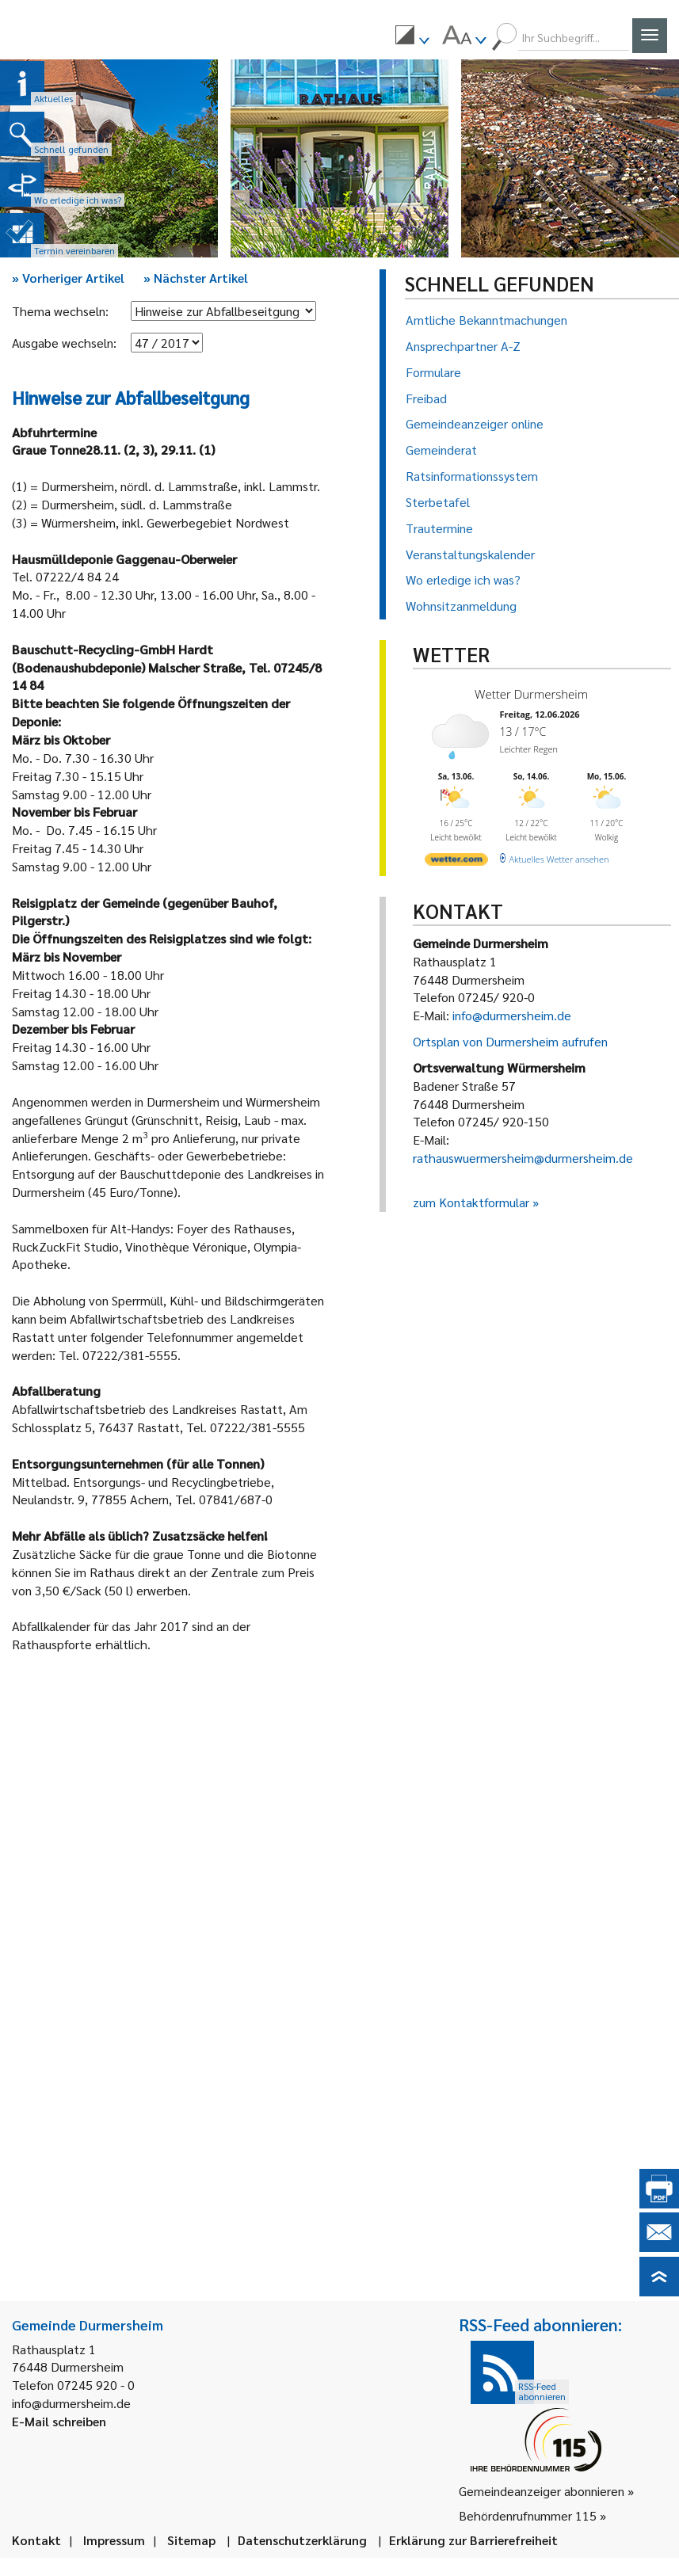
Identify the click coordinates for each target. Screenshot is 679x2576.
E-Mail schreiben (59, 2421)
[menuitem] (412, 37)
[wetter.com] (456, 862)
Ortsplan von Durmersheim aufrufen (510, 1041)
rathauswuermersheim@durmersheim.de (523, 1157)
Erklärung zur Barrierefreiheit (473, 2540)
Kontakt (36, 2540)
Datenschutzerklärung (302, 2540)
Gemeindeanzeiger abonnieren (541, 2491)
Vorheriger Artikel (68, 277)
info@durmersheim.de (511, 1015)
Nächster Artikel (195, 277)
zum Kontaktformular (471, 1202)
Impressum (114, 2540)
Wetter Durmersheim (531, 694)
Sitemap (191, 2540)
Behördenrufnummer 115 (528, 2515)
